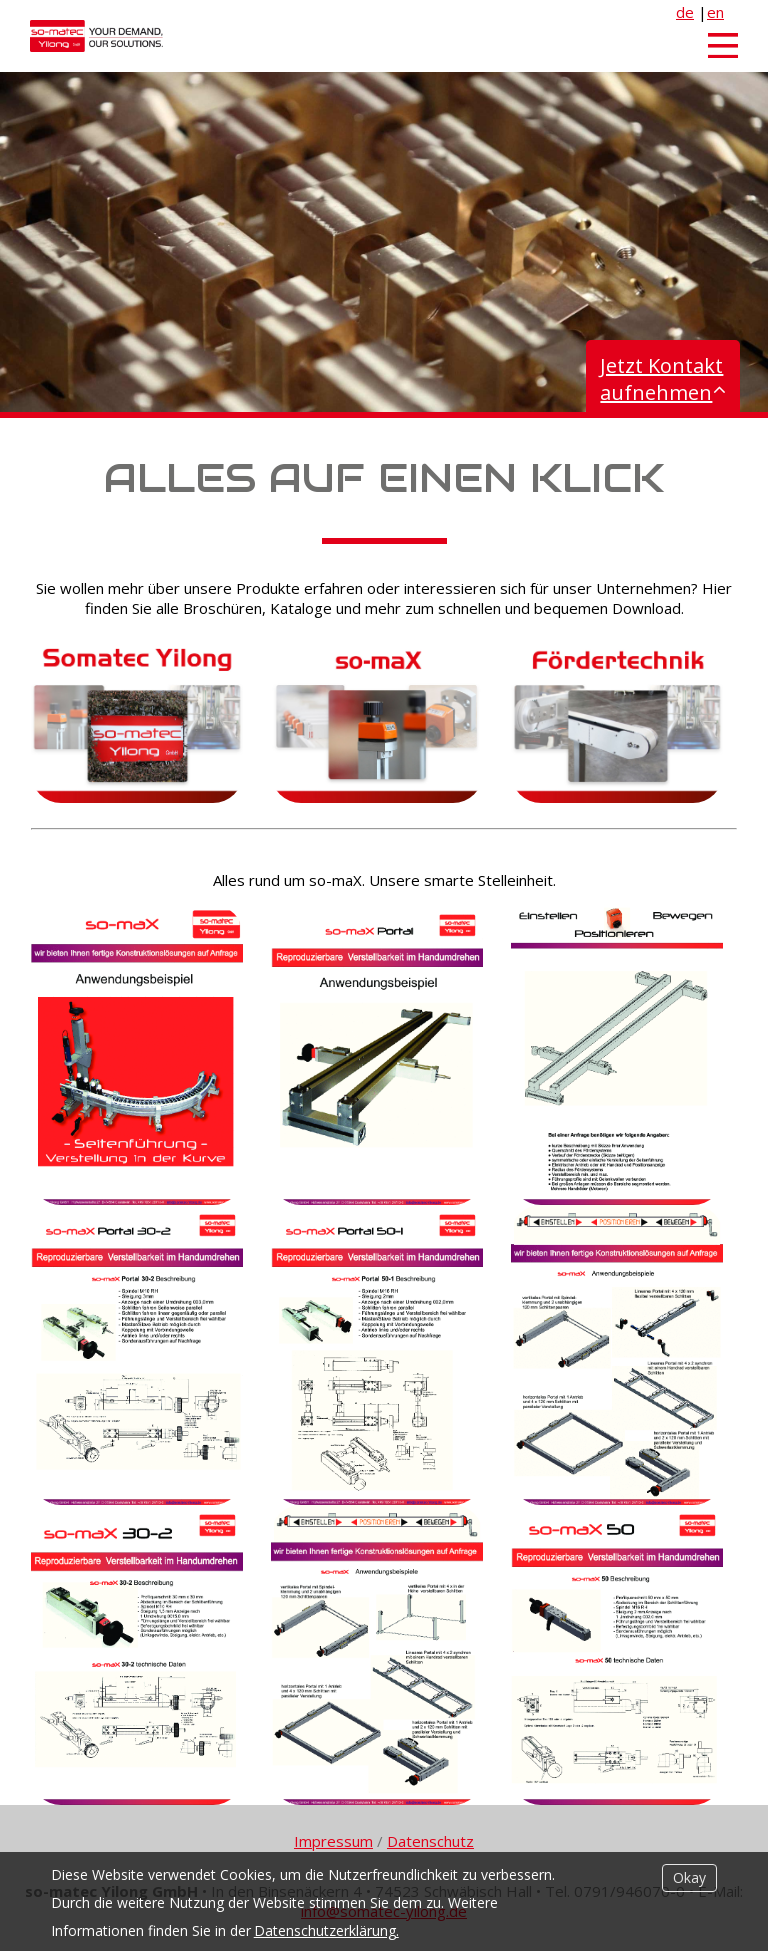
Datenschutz (430, 1841)
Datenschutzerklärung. (326, 1930)
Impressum (333, 1841)
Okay (689, 1877)
